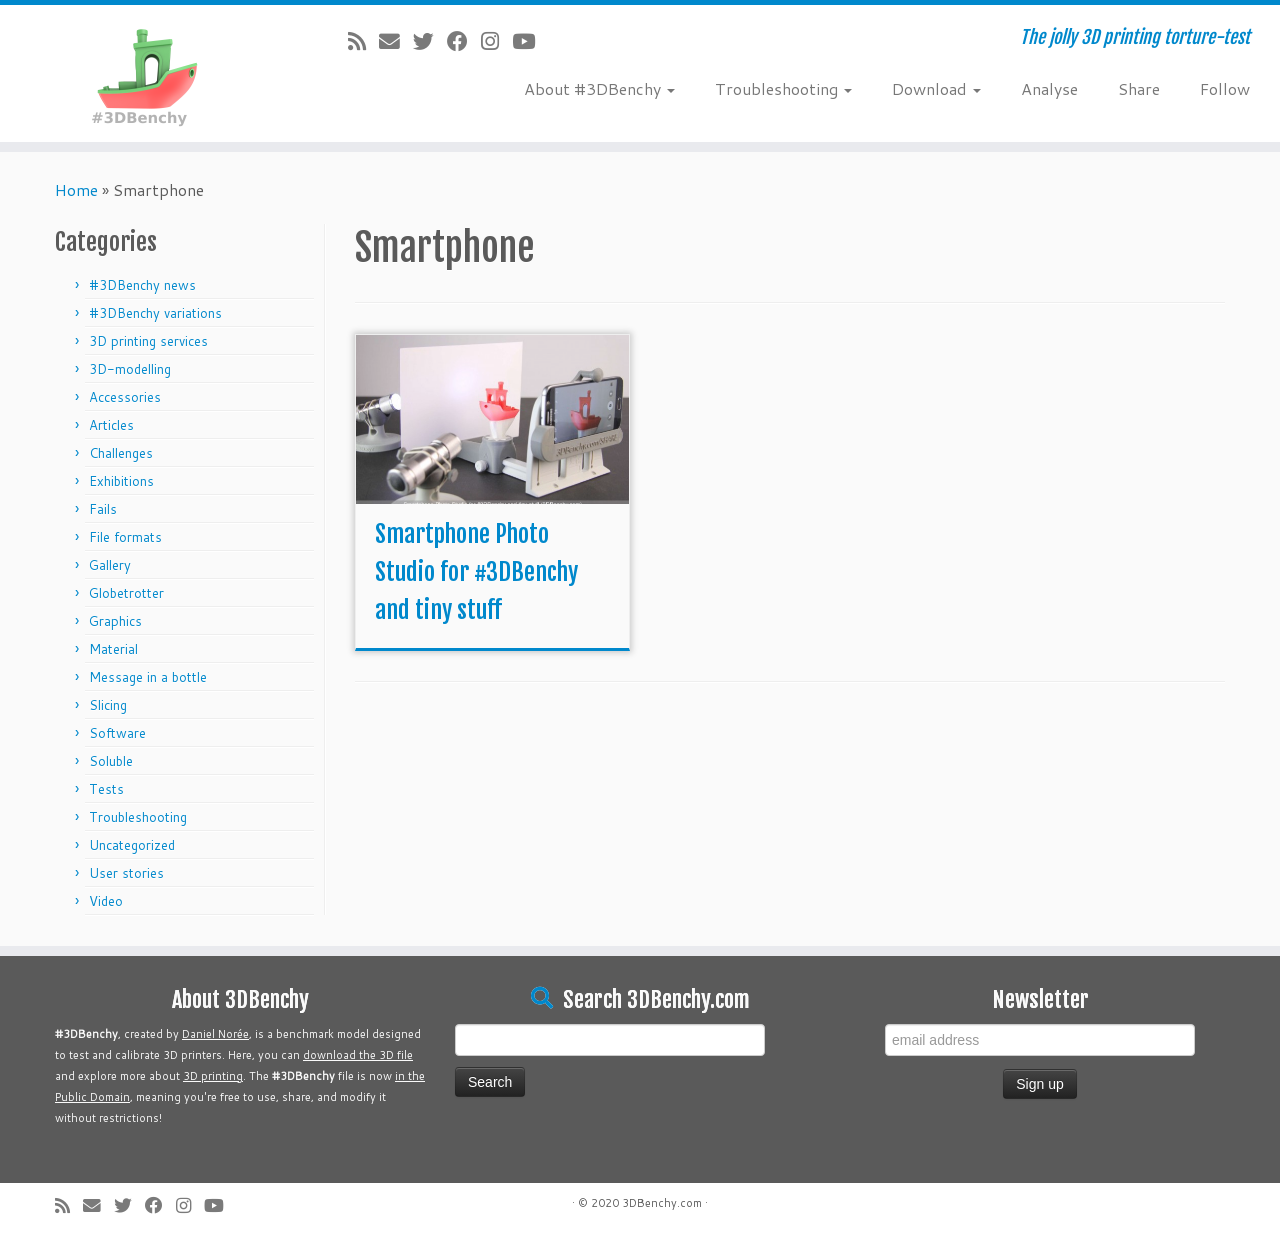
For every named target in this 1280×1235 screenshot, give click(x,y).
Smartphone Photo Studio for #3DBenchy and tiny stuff (476, 572)
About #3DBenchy (599, 88)
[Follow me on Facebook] (464, 41)
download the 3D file (358, 1055)
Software (117, 733)
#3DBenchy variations (155, 313)
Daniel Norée (215, 1034)
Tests (106, 789)
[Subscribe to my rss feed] (363, 41)
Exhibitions (121, 481)
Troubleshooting (783, 88)
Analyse (1049, 88)
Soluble (111, 761)
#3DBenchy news (142, 285)
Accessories (125, 397)
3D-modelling (130, 369)
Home (76, 189)
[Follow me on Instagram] (496, 41)
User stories (126, 873)
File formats (125, 537)
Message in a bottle (148, 677)
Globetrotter (126, 593)
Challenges (121, 453)
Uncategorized (132, 845)
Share (1139, 88)
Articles (111, 425)
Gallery (110, 565)
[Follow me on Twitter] (430, 41)
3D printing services (148, 341)
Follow (1225, 88)
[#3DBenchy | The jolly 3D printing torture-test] (147, 73)
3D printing (213, 1076)
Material (113, 649)
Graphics (115, 621)
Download (936, 88)
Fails (103, 509)
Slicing (108, 705)
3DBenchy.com (662, 1203)
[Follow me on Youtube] (530, 41)
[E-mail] (396, 41)
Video (106, 901)
